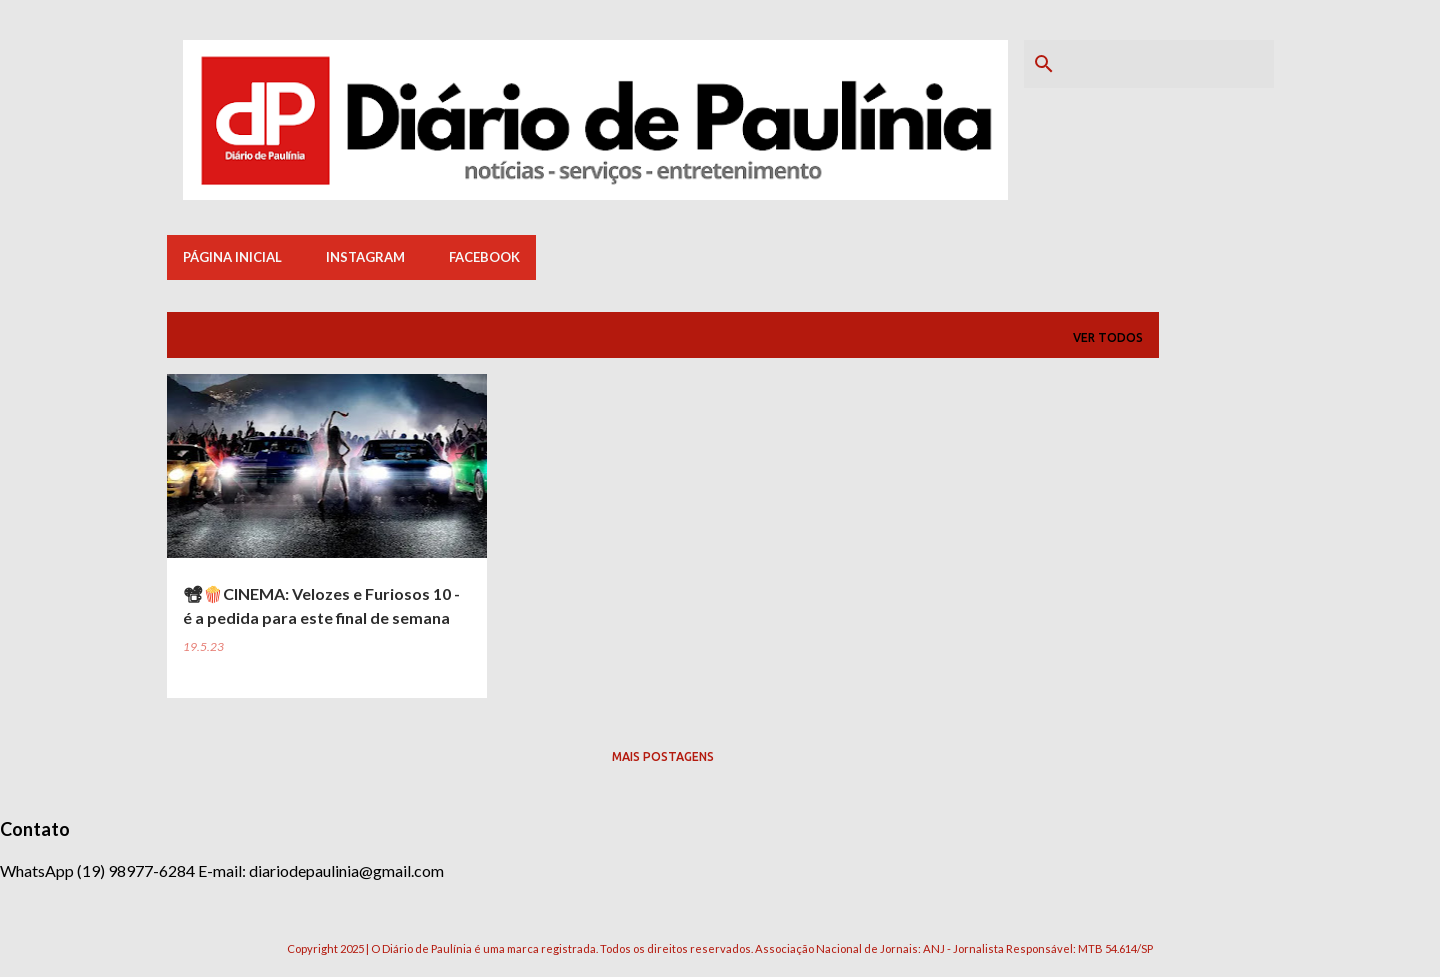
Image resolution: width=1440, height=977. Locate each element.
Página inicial (232, 257)
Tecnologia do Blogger (720, 907)
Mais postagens (663, 756)
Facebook (484, 257)
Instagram (365, 257)
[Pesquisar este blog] (1169, 64)
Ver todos (1108, 337)
